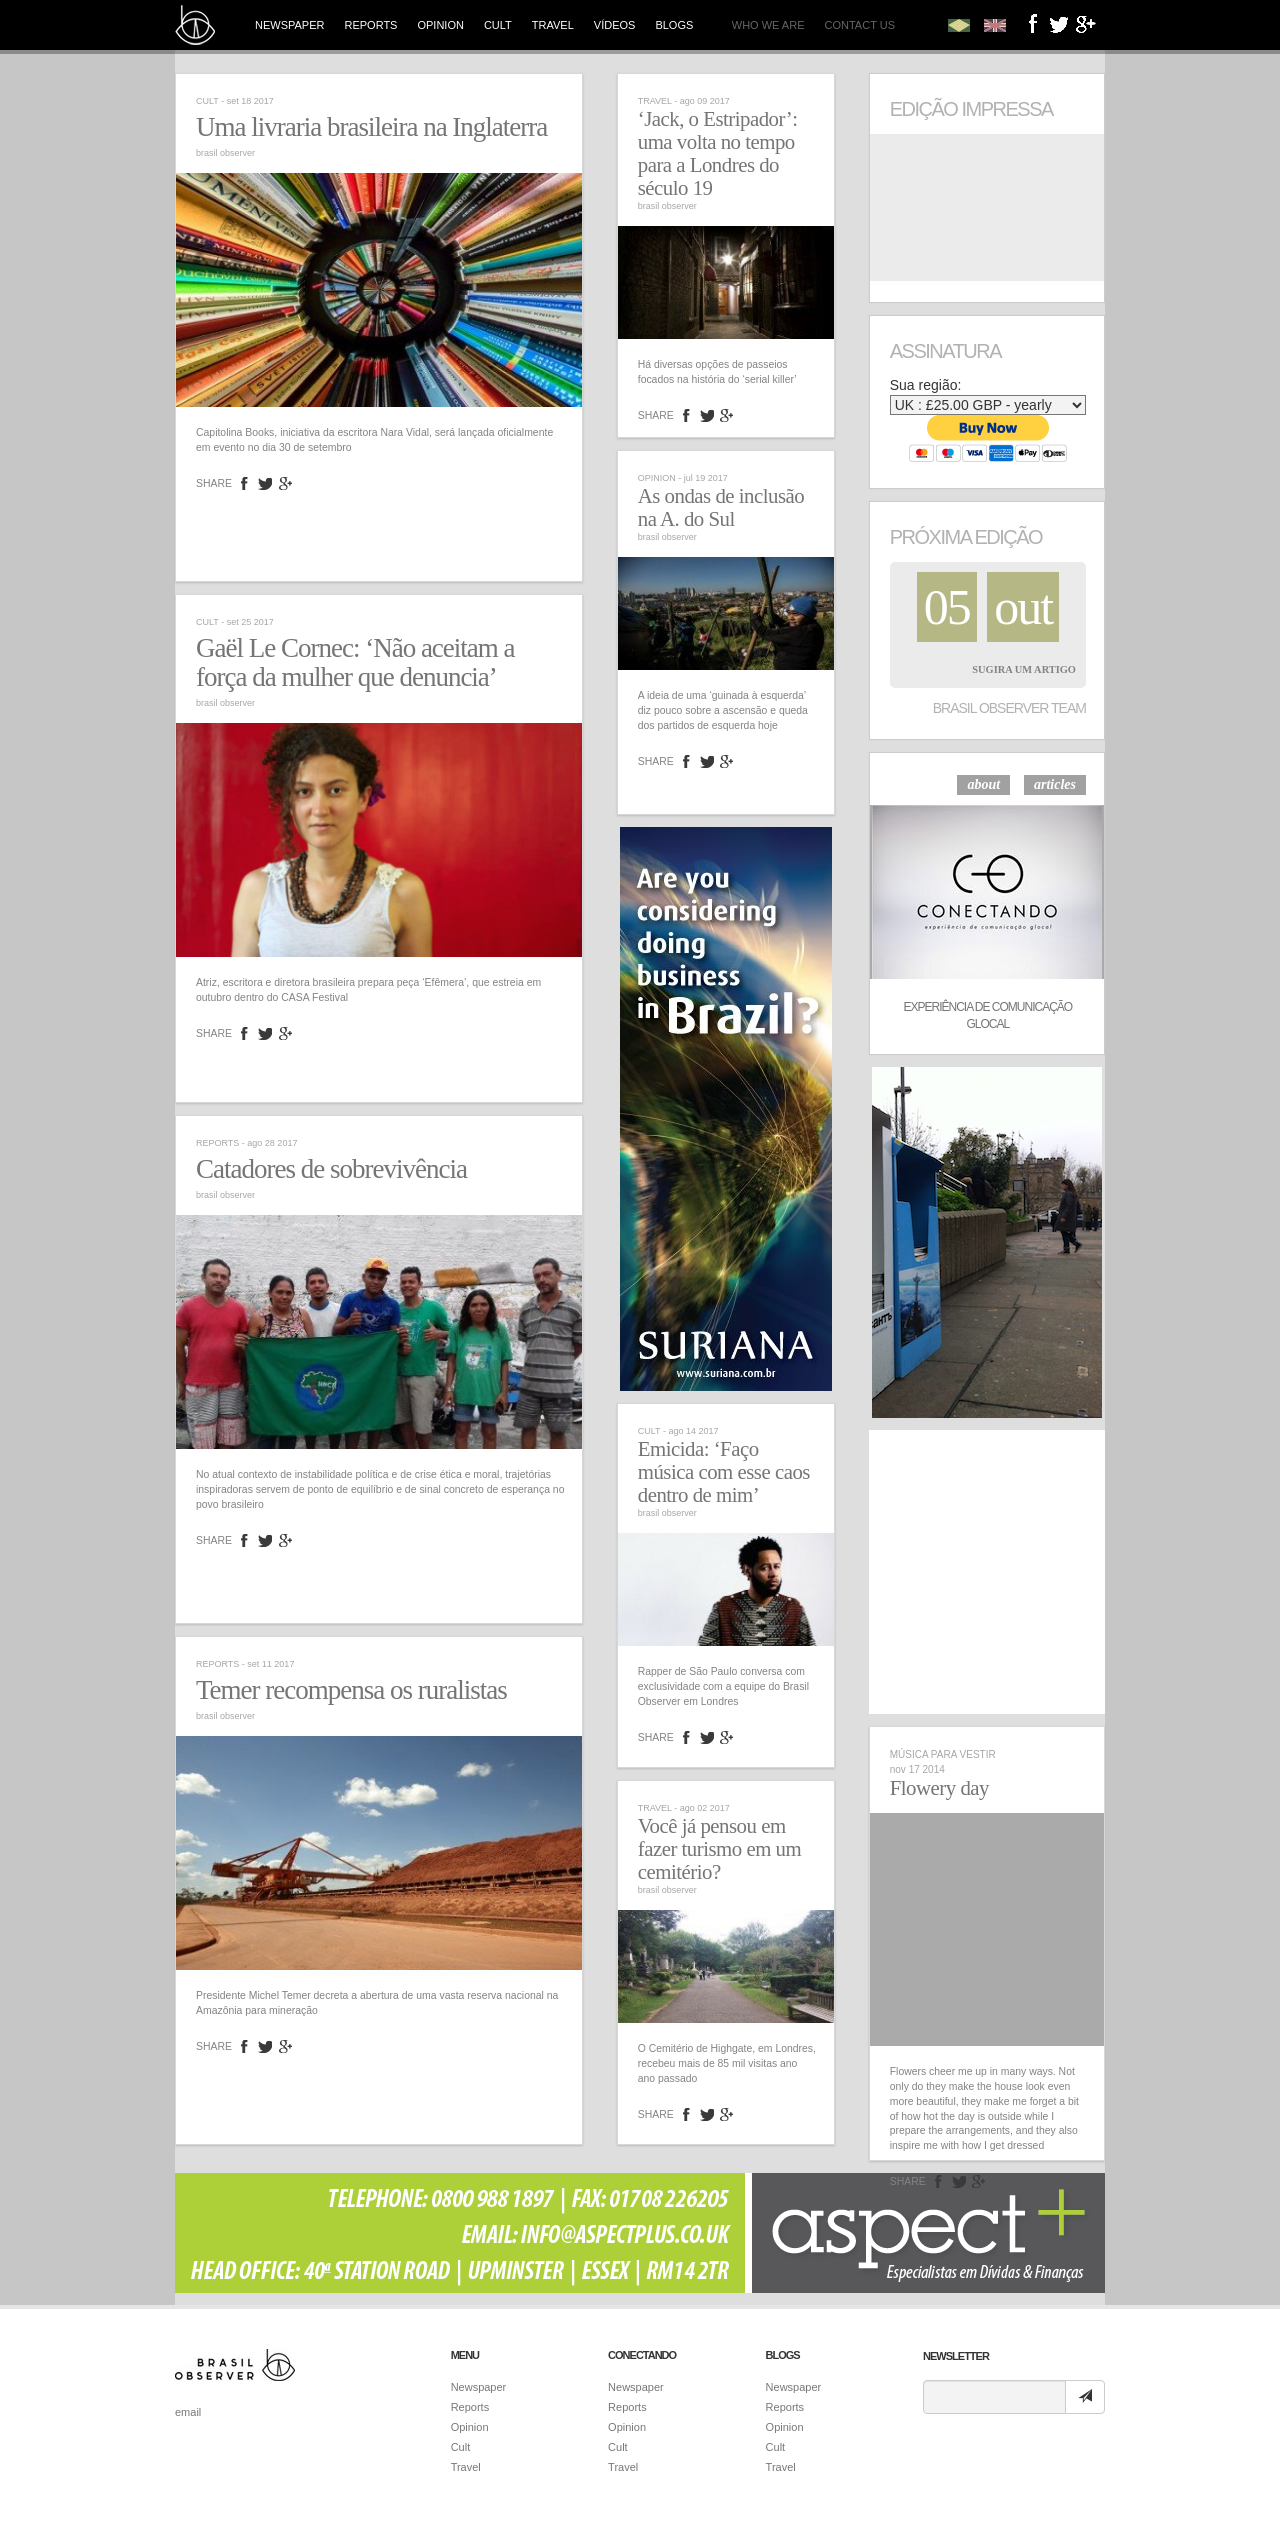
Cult (498, 25)
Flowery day (939, 1788)
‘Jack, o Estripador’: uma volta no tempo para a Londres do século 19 (718, 153)
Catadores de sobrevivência (331, 1169)
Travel (553, 25)
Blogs (674, 25)
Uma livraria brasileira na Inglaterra (371, 127)
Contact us (860, 25)
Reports (370, 25)
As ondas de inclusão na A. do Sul (721, 507)
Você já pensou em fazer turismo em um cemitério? (719, 1849)
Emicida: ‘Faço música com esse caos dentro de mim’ (724, 1472)
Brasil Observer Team (1009, 708)
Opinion (440, 25)
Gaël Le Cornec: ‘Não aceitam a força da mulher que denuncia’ (355, 662)
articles (1055, 784)
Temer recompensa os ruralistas (351, 1690)
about (983, 784)
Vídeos (615, 25)
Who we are (768, 25)
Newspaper (289, 25)
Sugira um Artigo (1024, 669)
